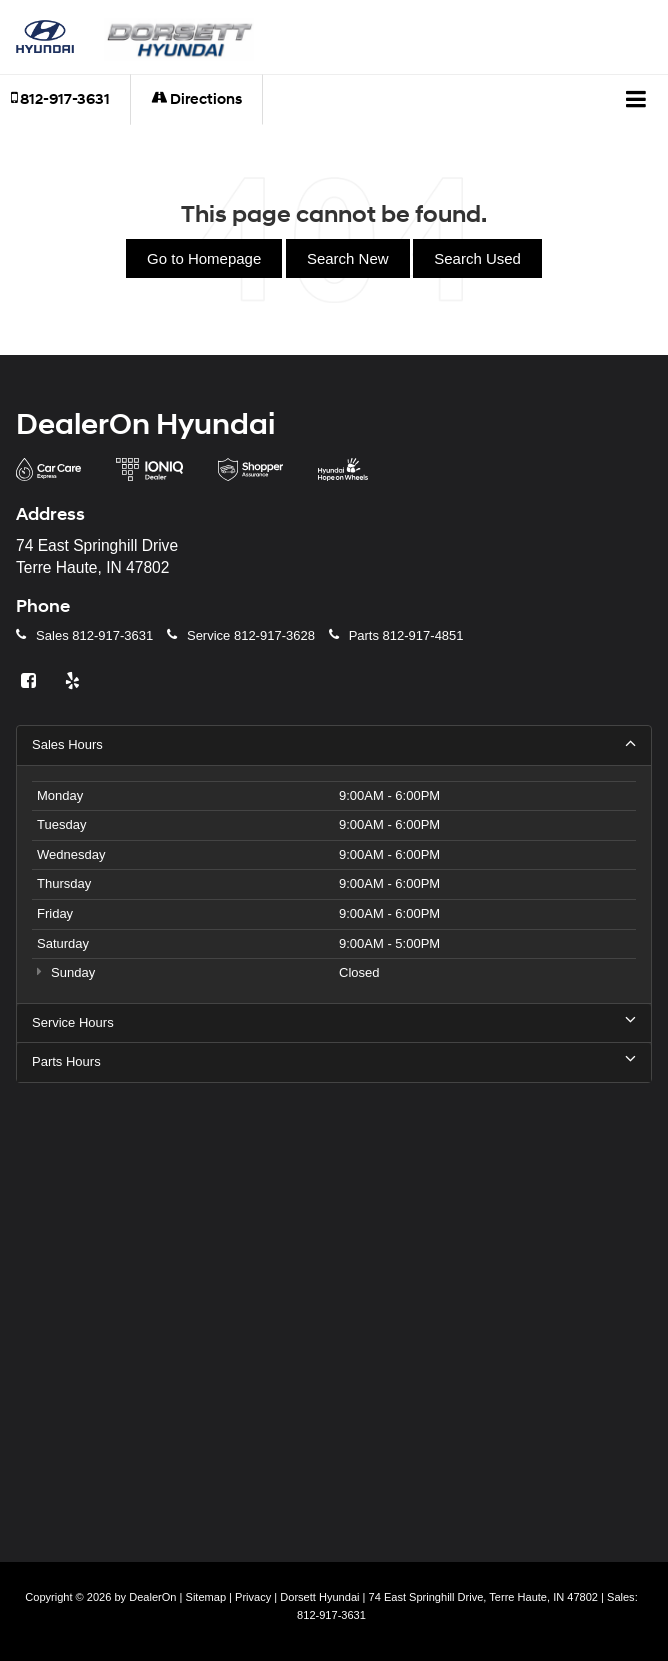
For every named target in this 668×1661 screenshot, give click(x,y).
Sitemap (206, 1597)
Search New (348, 258)
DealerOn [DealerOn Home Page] (152, 1597)
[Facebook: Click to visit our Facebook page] (31, 681)
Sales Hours (334, 744)
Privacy (253, 1597)
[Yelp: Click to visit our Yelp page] (75, 681)
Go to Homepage (204, 258)
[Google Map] (334, 1309)
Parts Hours (334, 1061)
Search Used (477, 258)
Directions (196, 99)
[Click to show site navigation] (636, 100)
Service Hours (334, 1022)
